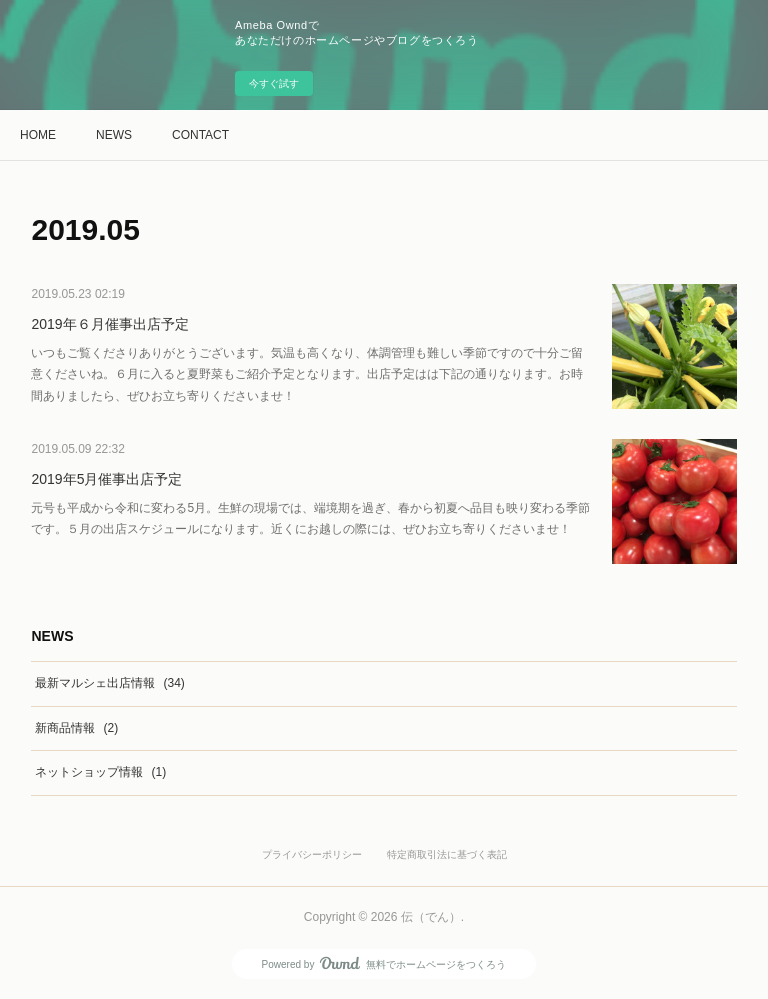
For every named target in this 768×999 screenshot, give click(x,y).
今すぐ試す (274, 83)
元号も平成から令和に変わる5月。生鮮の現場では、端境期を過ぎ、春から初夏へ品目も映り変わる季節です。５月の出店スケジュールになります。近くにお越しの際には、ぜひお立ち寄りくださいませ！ (310, 519)
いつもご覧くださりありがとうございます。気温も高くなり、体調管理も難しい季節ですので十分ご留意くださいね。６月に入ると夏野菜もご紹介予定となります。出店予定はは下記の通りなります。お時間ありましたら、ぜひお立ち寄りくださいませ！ (307, 374)
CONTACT (200, 135)
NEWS (114, 135)
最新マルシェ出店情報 (109, 683)
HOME (38, 135)
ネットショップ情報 (100, 772)
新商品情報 (76, 728)
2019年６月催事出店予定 (109, 324)
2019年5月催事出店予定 (106, 479)
